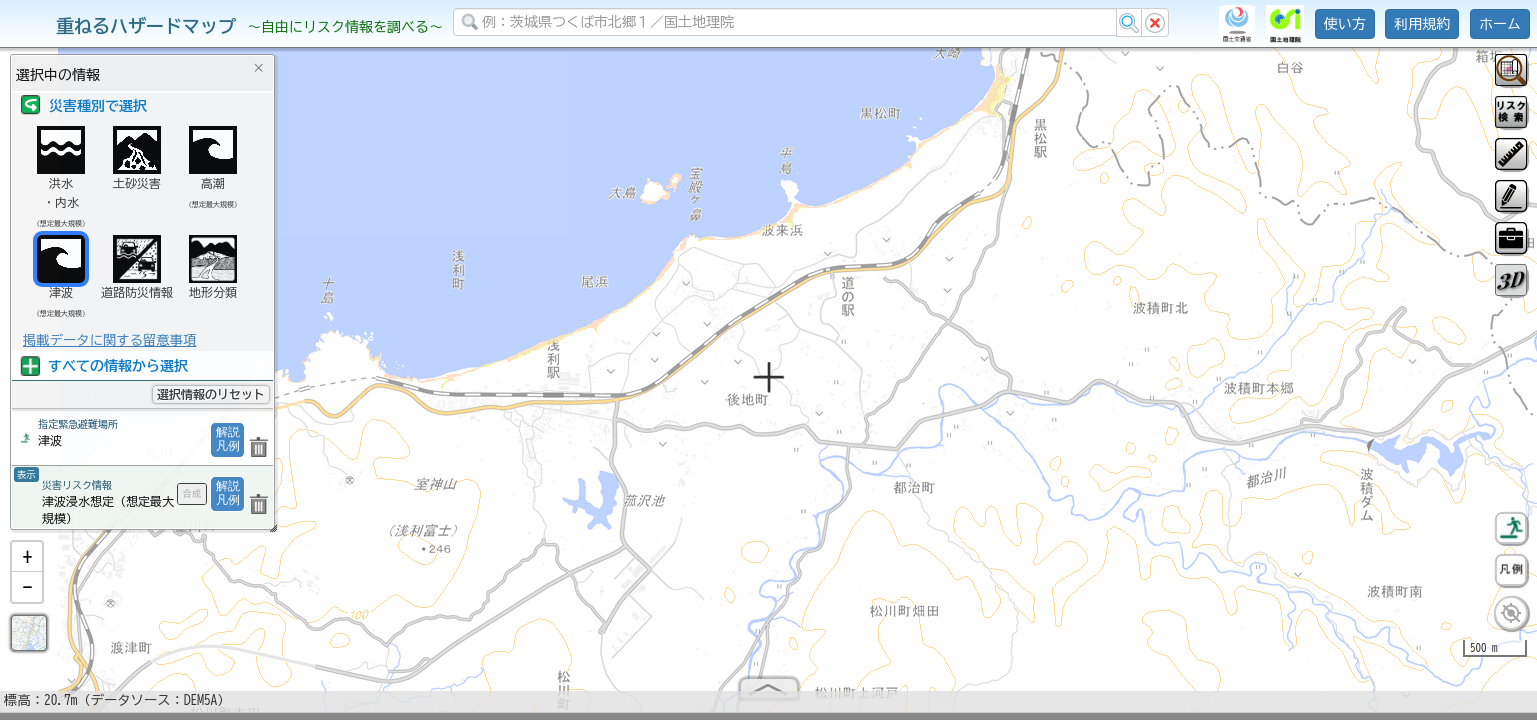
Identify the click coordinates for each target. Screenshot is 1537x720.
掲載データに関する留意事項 (109, 340)
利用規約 (1422, 24)
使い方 (1345, 24)
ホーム (1500, 24)
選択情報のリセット (211, 394)
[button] (27, 565)
